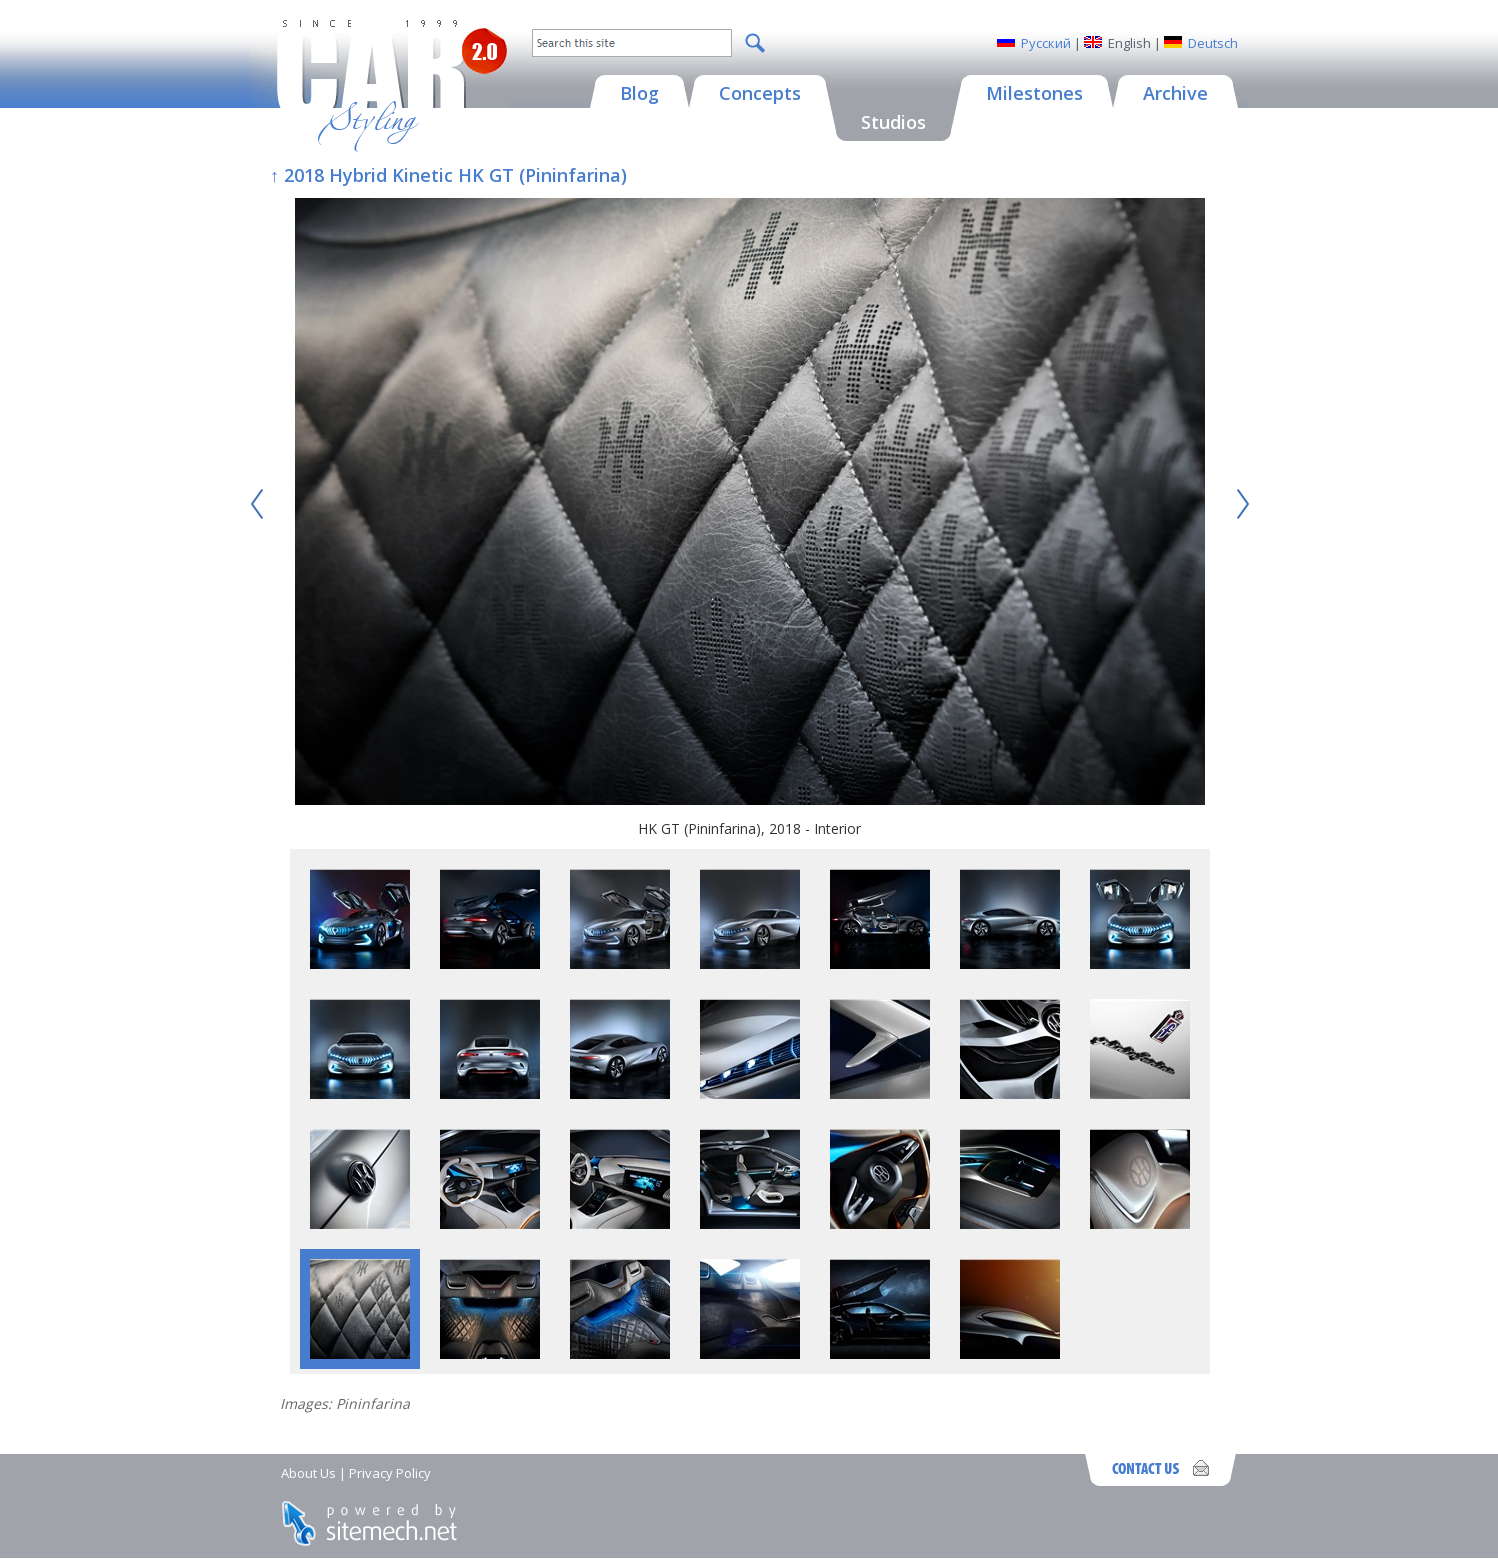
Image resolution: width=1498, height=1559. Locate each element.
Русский (1046, 43)
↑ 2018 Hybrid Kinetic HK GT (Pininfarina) (448, 175)
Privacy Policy (390, 1473)
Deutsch (1213, 43)
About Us (308, 1473)
